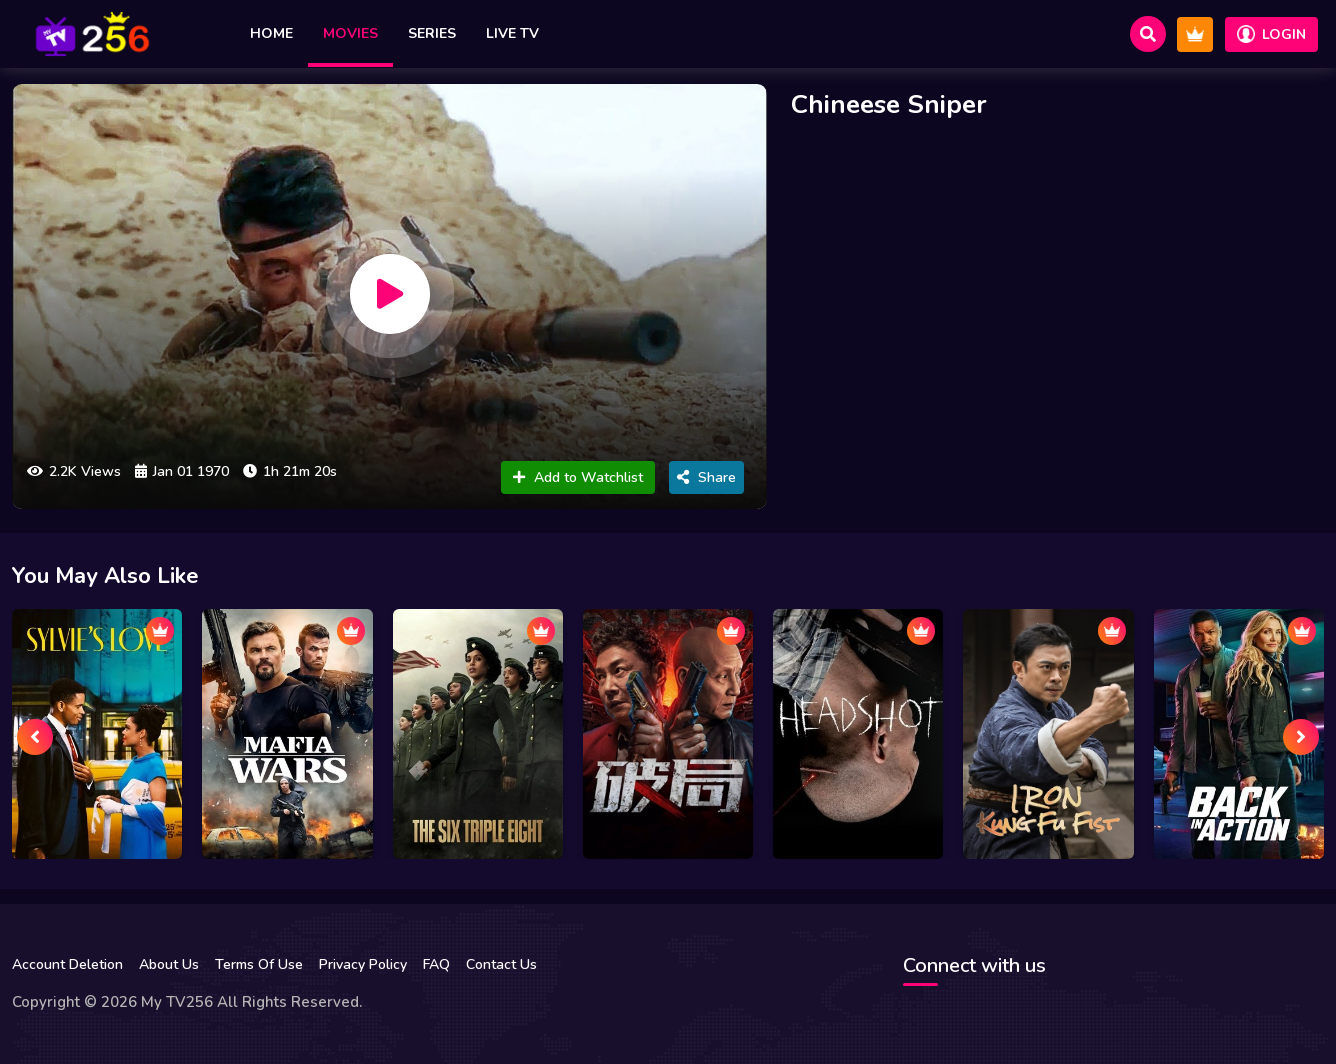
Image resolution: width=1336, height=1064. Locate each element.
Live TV (512, 33)
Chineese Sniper (889, 104)
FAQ (436, 964)
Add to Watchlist (578, 477)
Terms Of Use (259, 964)
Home (271, 33)
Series (432, 33)
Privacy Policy (363, 964)
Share (706, 477)
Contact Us (501, 964)
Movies (350, 33)
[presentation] (35, 737)
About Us (169, 964)
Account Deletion (67, 964)
